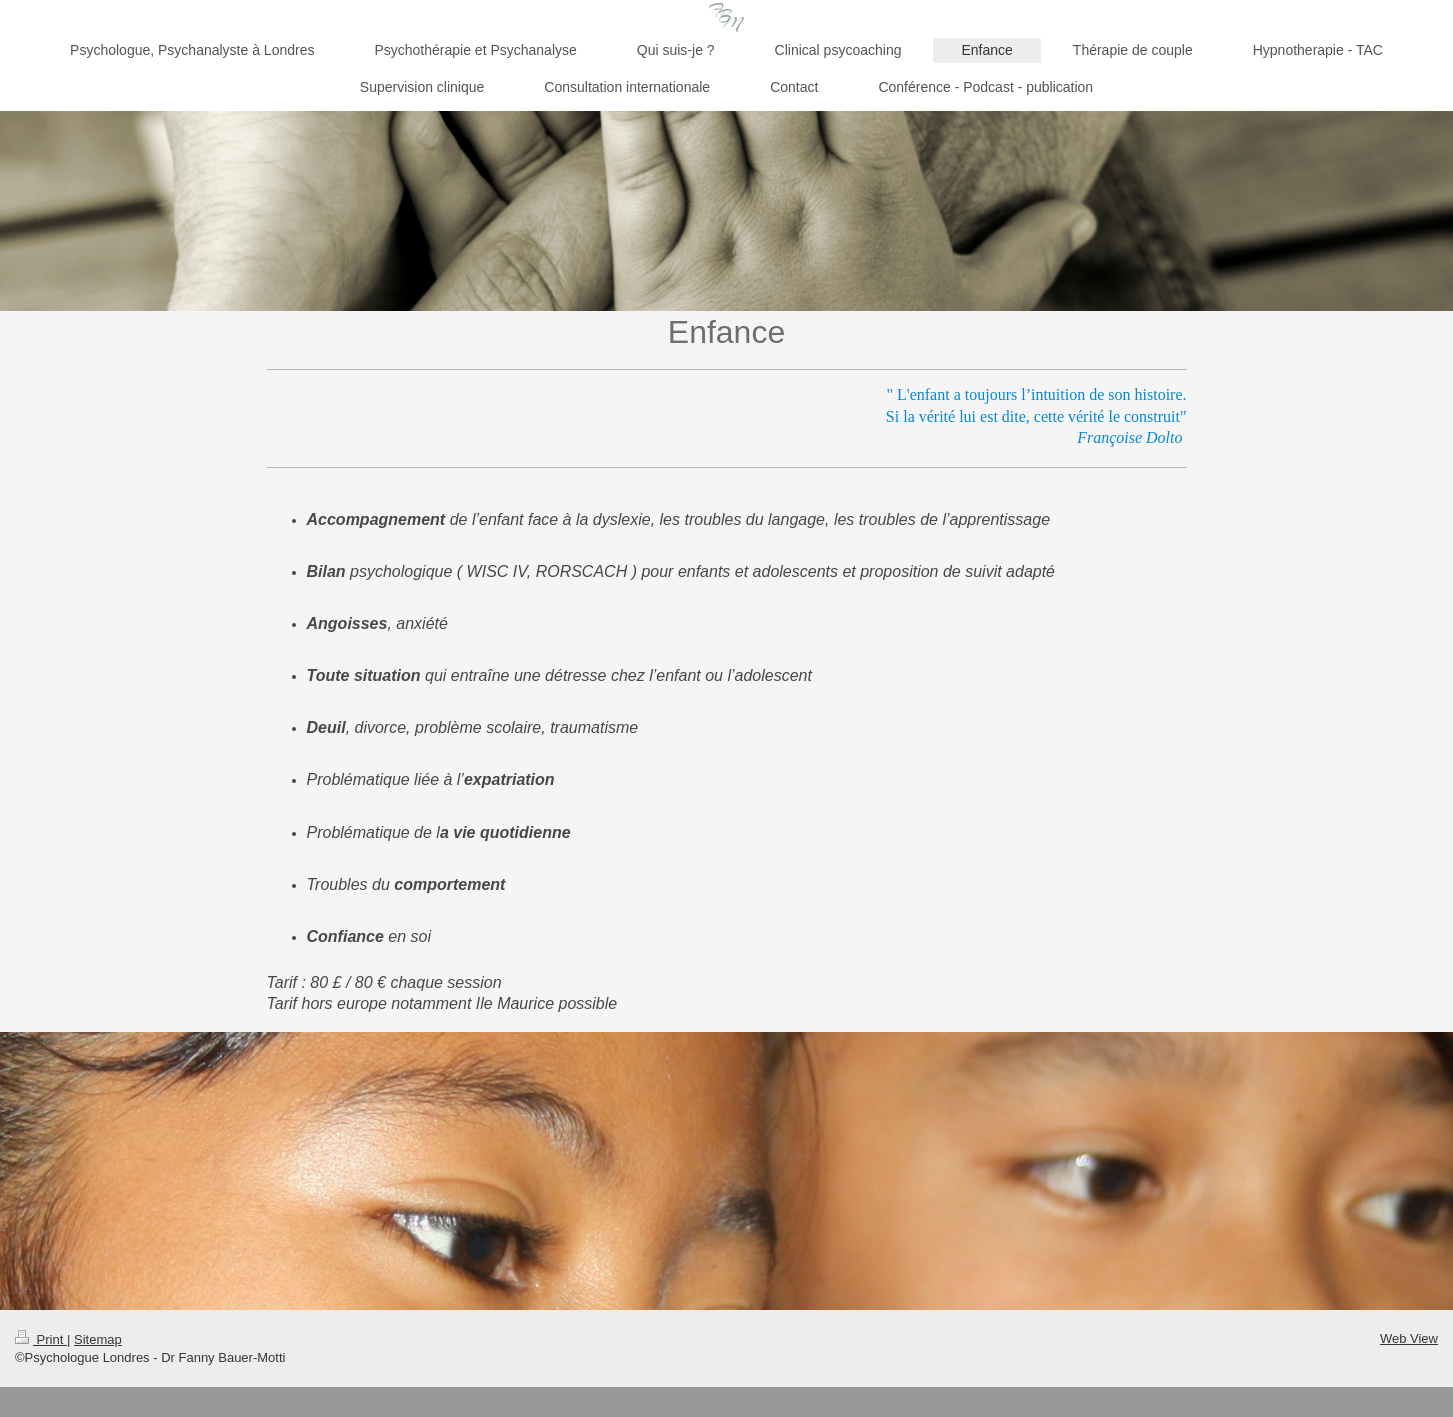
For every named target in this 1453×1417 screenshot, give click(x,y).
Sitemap (98, 1339)
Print (41, 1339)
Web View (1409, 1338)
